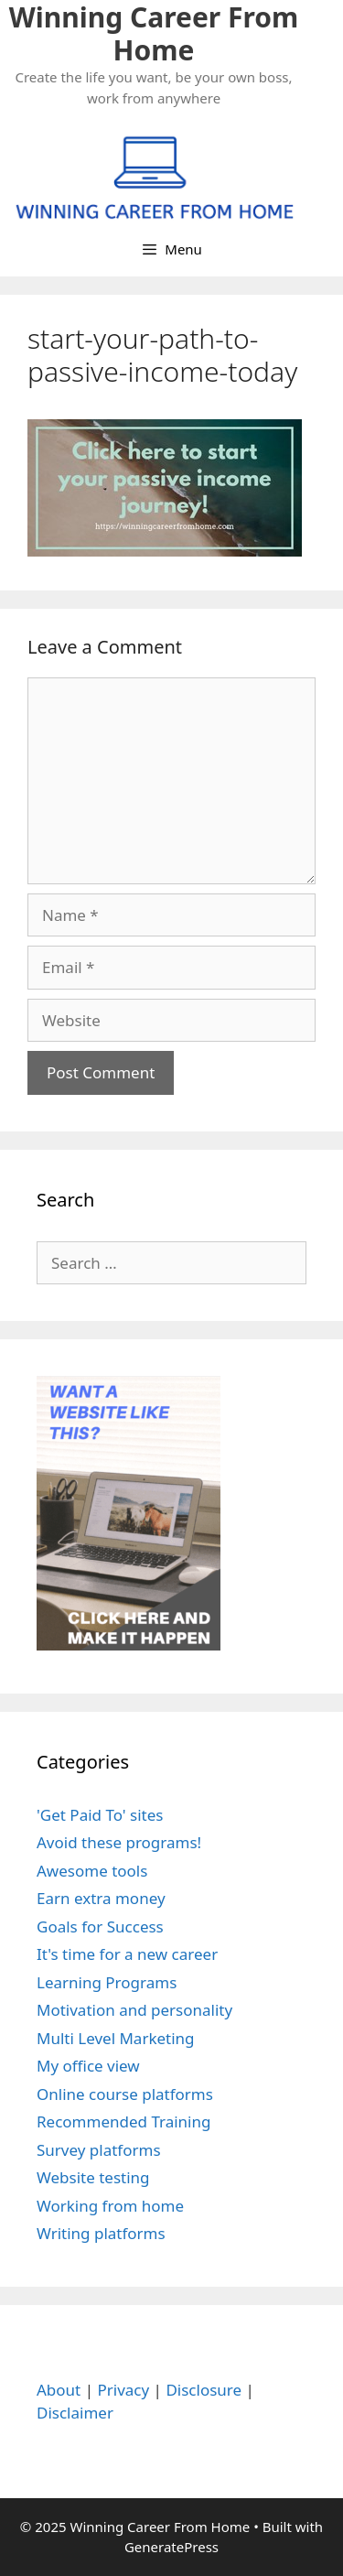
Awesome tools (92, 1870)
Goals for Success (100, 1926)
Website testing (93, 2177)
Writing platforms (101, 2233)
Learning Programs (107, 1982)
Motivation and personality (134, 2009)
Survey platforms (99, 2149)
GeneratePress (171, 2547)
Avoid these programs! (119, 1842)
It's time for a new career (127, 1953)
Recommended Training (123, 2121)
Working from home (110, 2205)
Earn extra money (101, 1898)
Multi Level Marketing (116, 2038)
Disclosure (203, 2389)
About (58, 2389)
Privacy (123, 2389)
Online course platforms (125, 2094)
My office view (88, 2065)
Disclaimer (75, 2412)
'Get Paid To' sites (100, 1814)
